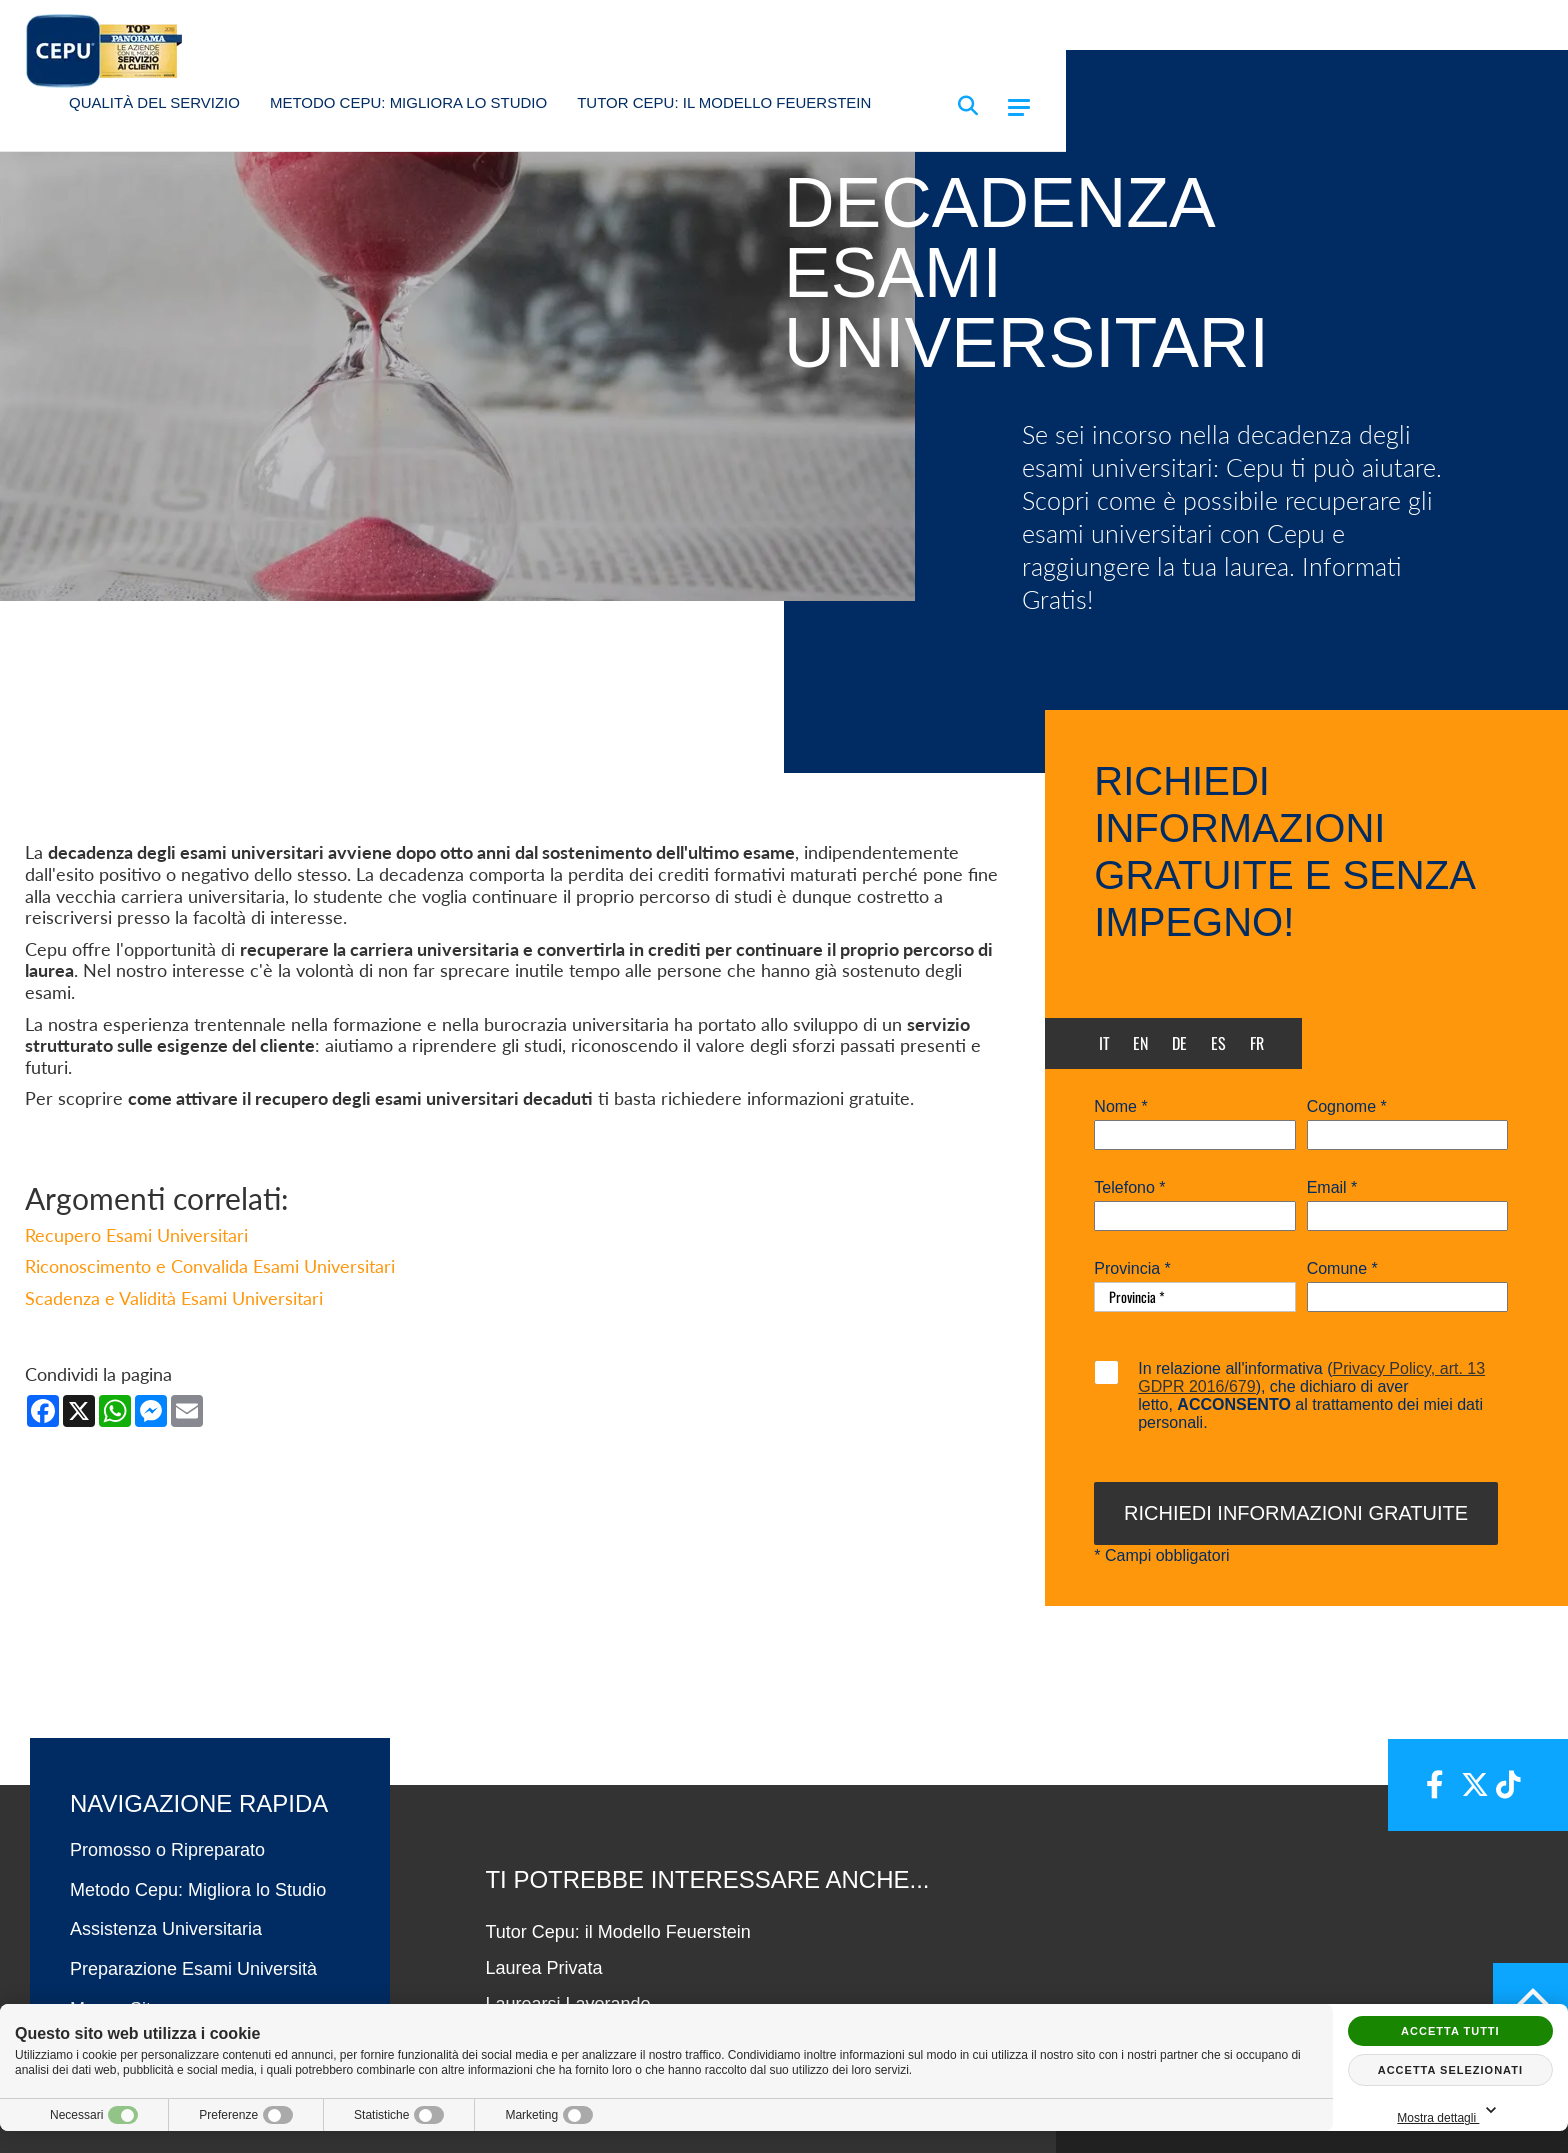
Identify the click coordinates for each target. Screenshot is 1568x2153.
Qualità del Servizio (154, 102)
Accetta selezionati (1450, 2070)
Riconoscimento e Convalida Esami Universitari (210, 1266)
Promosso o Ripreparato (167, 1850)
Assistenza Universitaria (166, 1929)
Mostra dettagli (1450, 2111)
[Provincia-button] (1195, 1297)
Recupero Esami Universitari (136, 1235)
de (1179, 1043)
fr (1257, 1043)
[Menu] (1019, 107)
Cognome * (1347, 1107)
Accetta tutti (1450, 2031)
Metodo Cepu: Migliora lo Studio (408, 102)
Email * (1332, 1188)
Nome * (1120, 1107)
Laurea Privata (543, 1968)
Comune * (1342, 1269)
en (1140, 1043)
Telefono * (1129, 1188)
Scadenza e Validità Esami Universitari (174, 1298)
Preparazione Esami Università (193, 1969)
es (1218, 1043)
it (1104, 1043)
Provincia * (1132, 1269)
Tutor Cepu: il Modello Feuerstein (724, 102)
